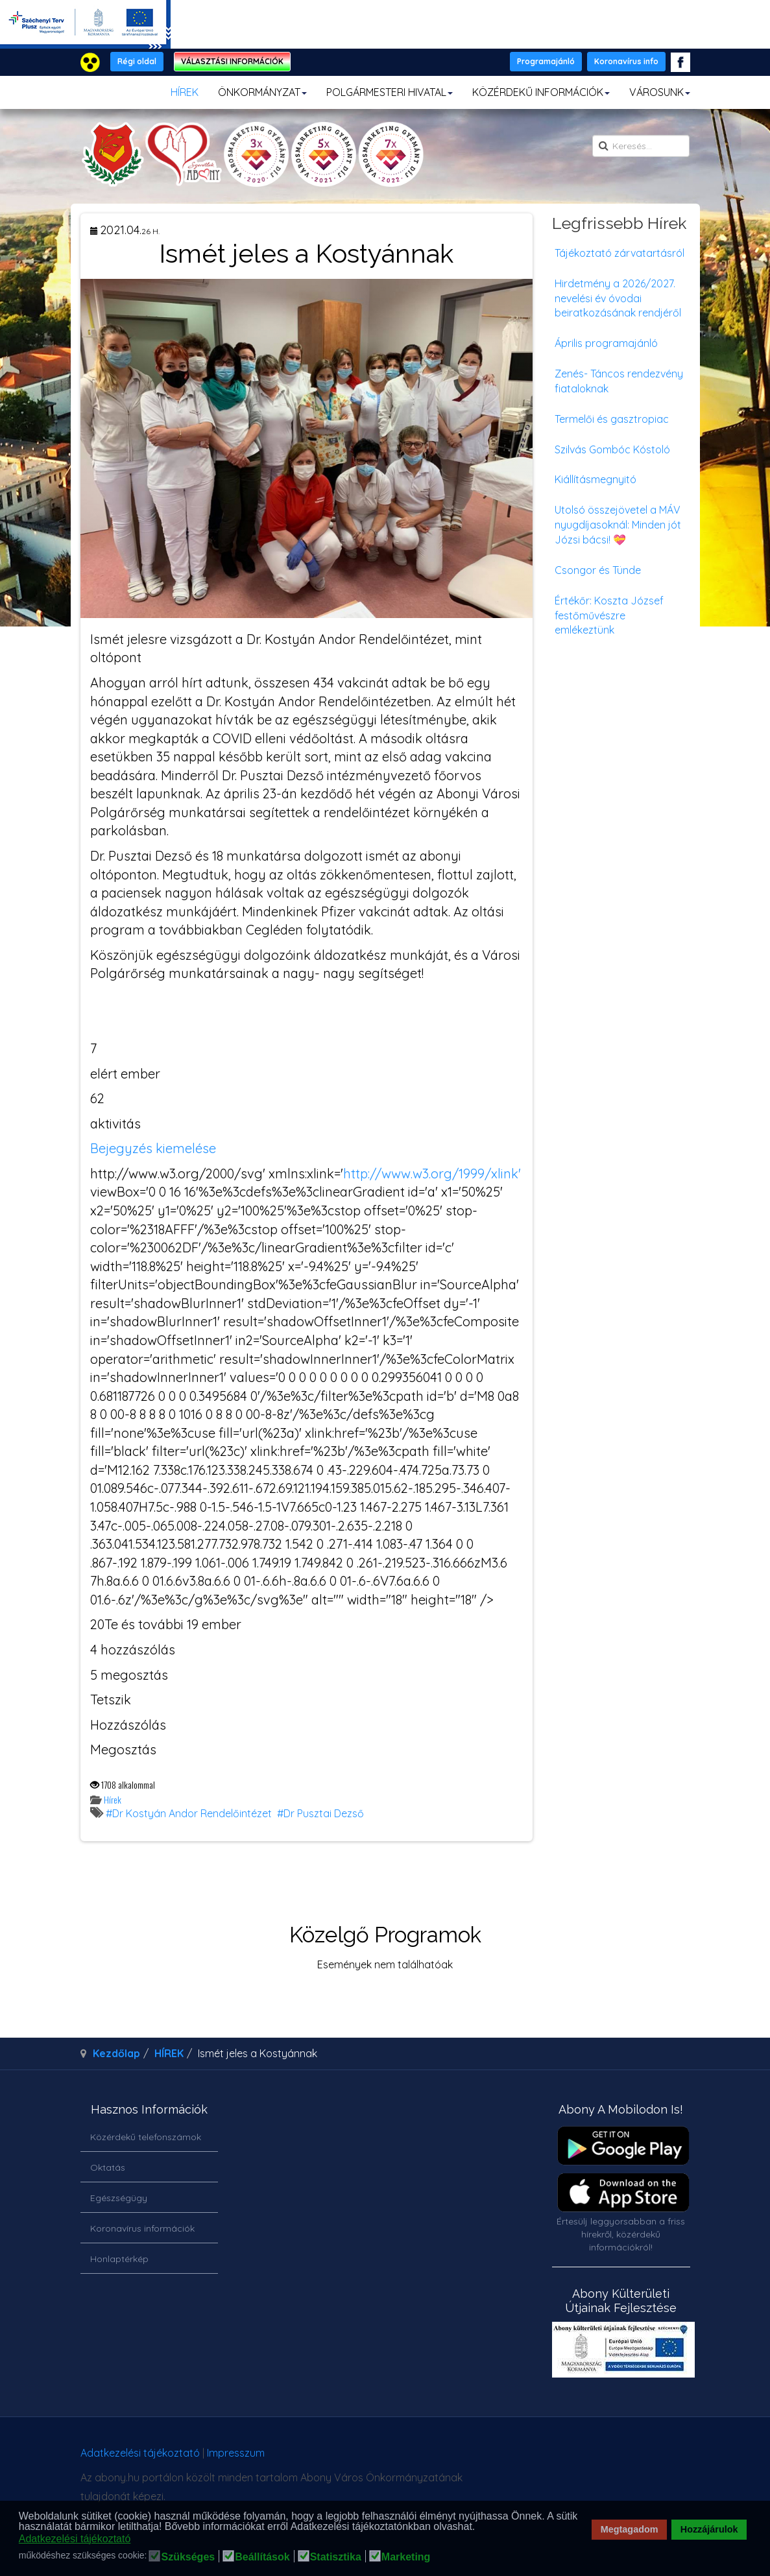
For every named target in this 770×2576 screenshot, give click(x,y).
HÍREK (185, 92)
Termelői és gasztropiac (612, 418)
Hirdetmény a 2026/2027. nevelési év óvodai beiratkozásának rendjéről (618, 298)
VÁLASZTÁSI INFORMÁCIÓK (232, 61)
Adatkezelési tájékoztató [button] (75, 2538)
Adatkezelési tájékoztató (140, 2452)
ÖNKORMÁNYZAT (262, 92)
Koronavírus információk (142, 2228)
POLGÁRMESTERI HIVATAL (389, 92)
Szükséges (188, 2557)
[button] (479, 2527)
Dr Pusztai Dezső (323, 1813)
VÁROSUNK (659, 92)
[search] (641, 146)
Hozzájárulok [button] (709, 2529)
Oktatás (107, 2167)
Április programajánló (606, 343)
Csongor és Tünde (598, 570)
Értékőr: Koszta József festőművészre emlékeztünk (609, 615)
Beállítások (262, 2557)
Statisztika (335, 2557)
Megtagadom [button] (629, 2529)
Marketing (406, 2557)
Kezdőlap (116, 2053)
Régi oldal (136, 61)
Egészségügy (118, 2198)
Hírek (112, 1799)
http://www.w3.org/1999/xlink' (432, 1173)
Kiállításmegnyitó (595, 479)
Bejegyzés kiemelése (153, 1148)
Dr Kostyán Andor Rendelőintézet (192, 1813)
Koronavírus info (626, 61)
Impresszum (236, 2452)
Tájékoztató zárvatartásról (619, 252)
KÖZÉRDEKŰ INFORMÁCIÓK (541, 92)
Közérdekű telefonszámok (145, 2137)
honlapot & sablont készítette (549, 2457)
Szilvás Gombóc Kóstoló (612, 449)
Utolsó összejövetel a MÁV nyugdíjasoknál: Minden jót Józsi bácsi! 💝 (618, 524)
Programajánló (546, 61)
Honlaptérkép (119, 2259)
